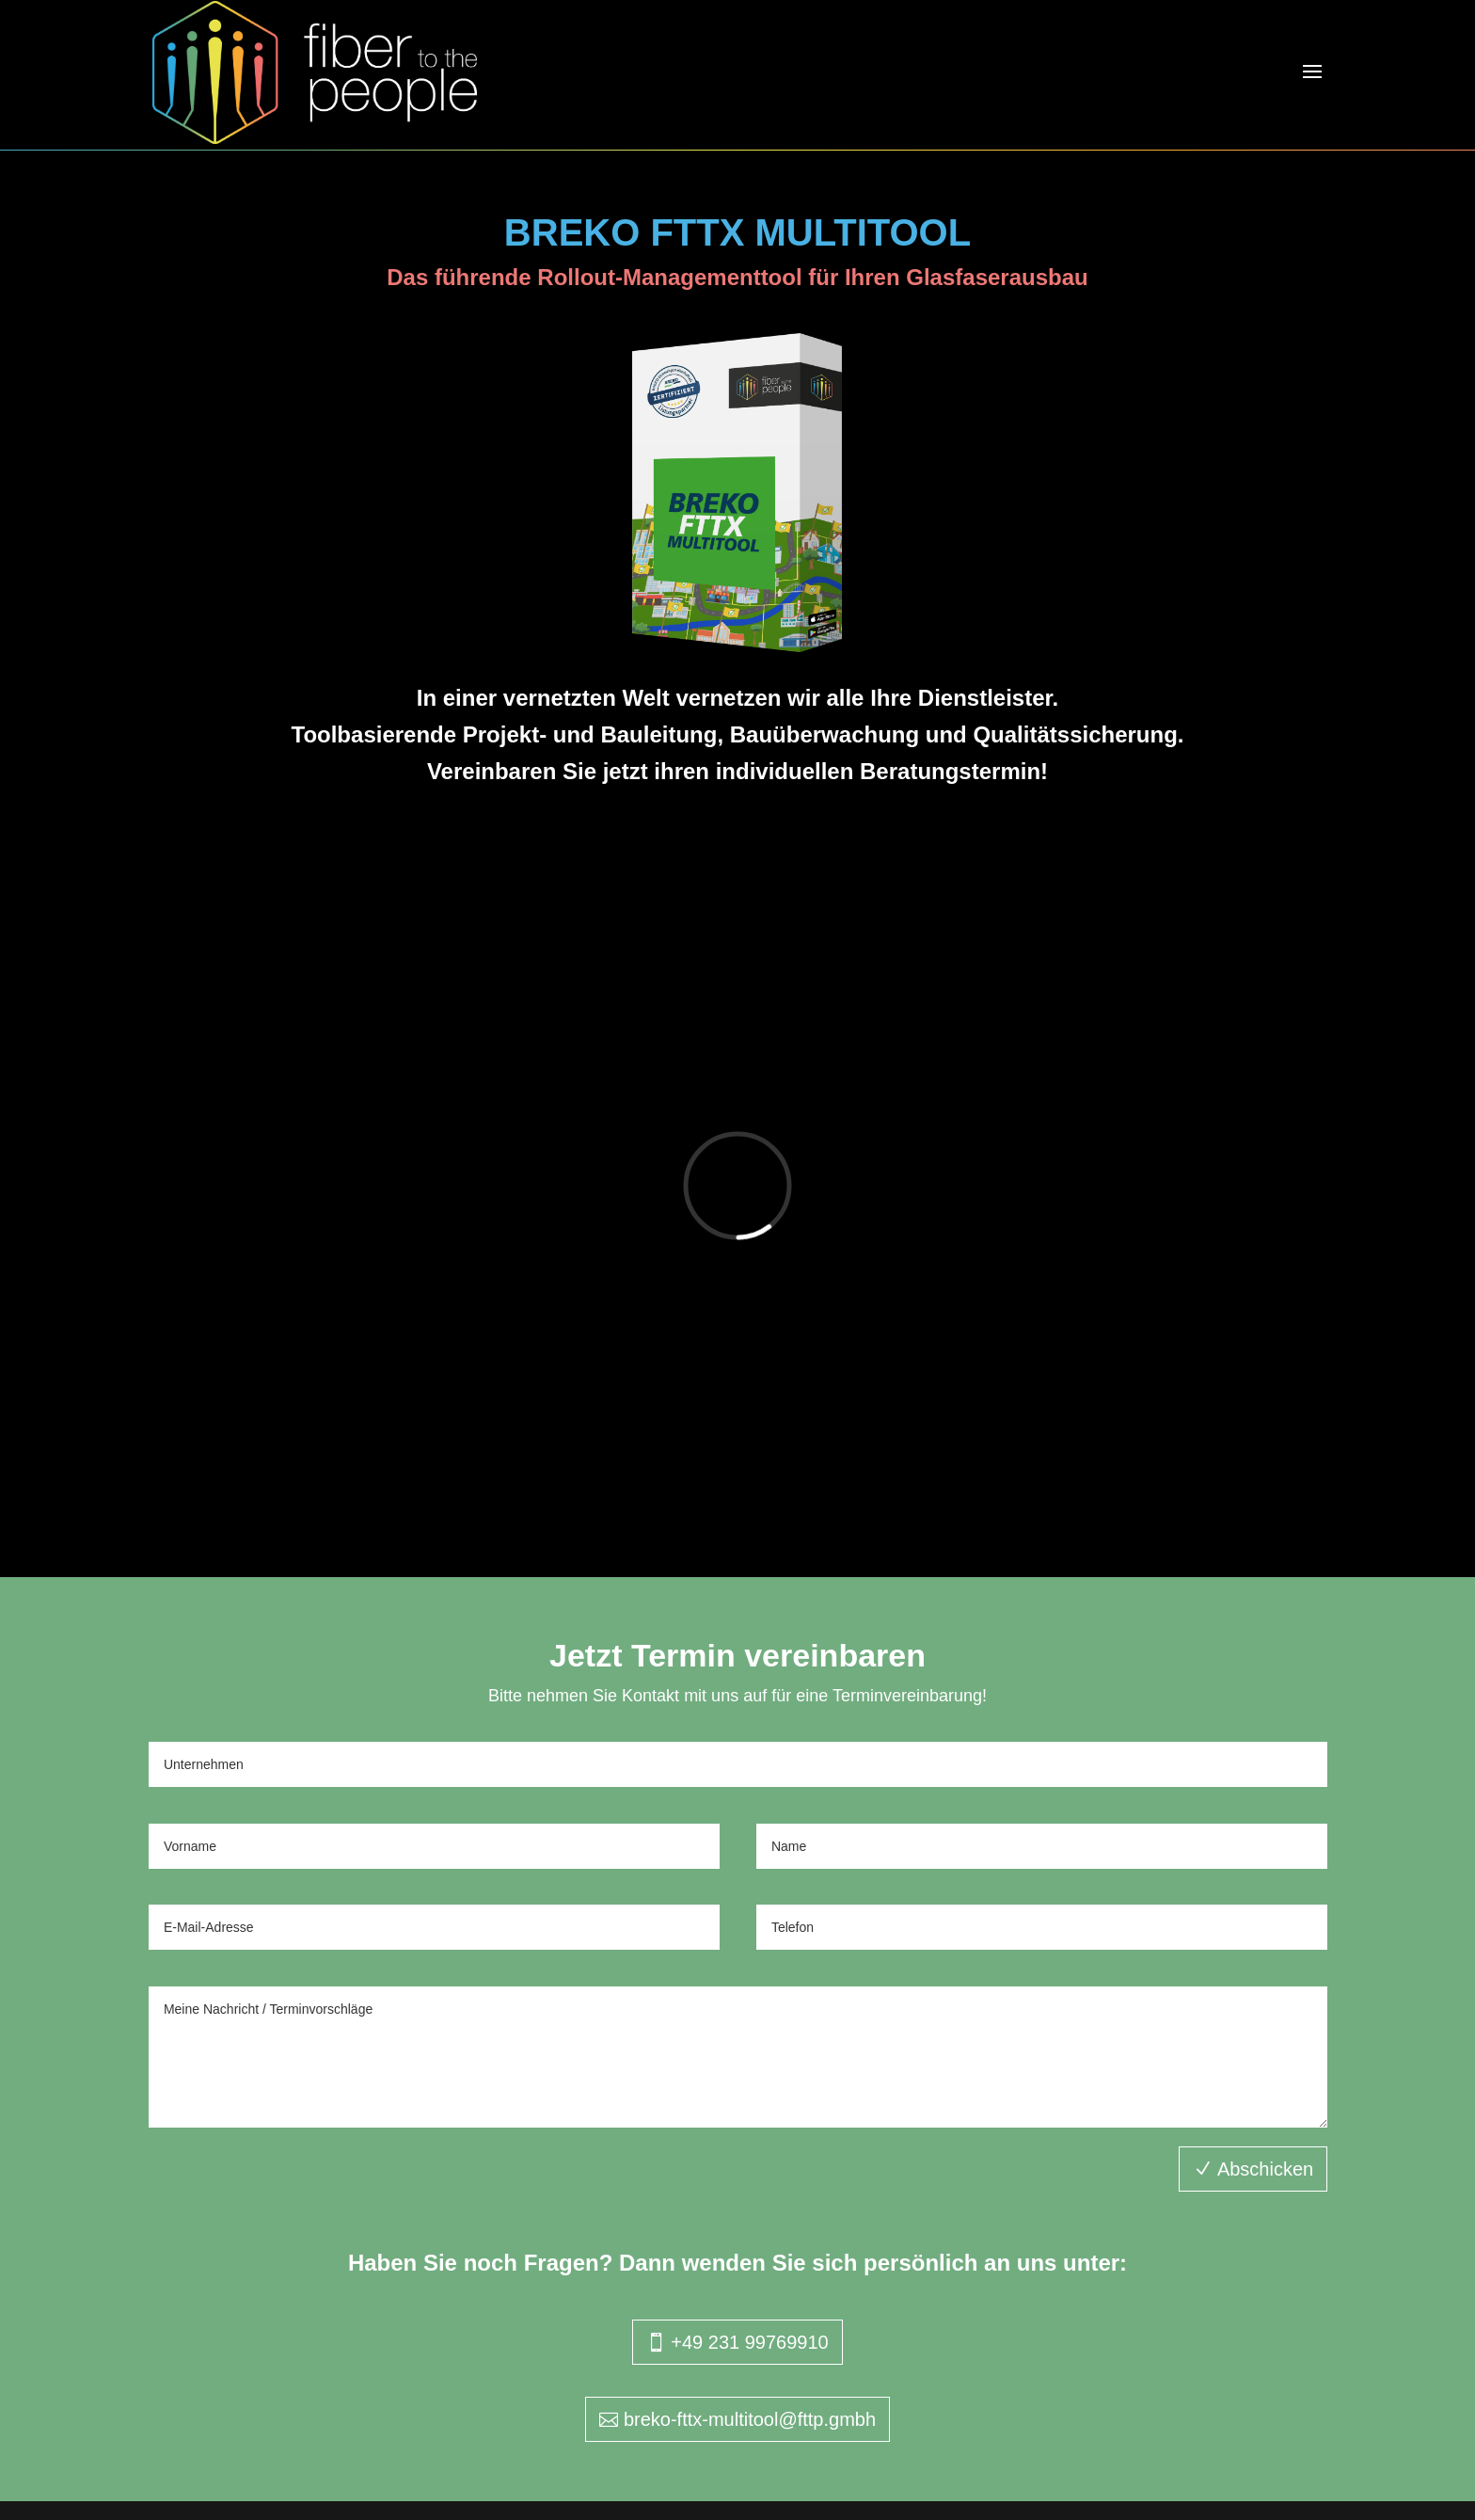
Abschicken (1265, 2169)
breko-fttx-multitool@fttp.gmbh (750, 2419)
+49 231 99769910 (749, 2342)
